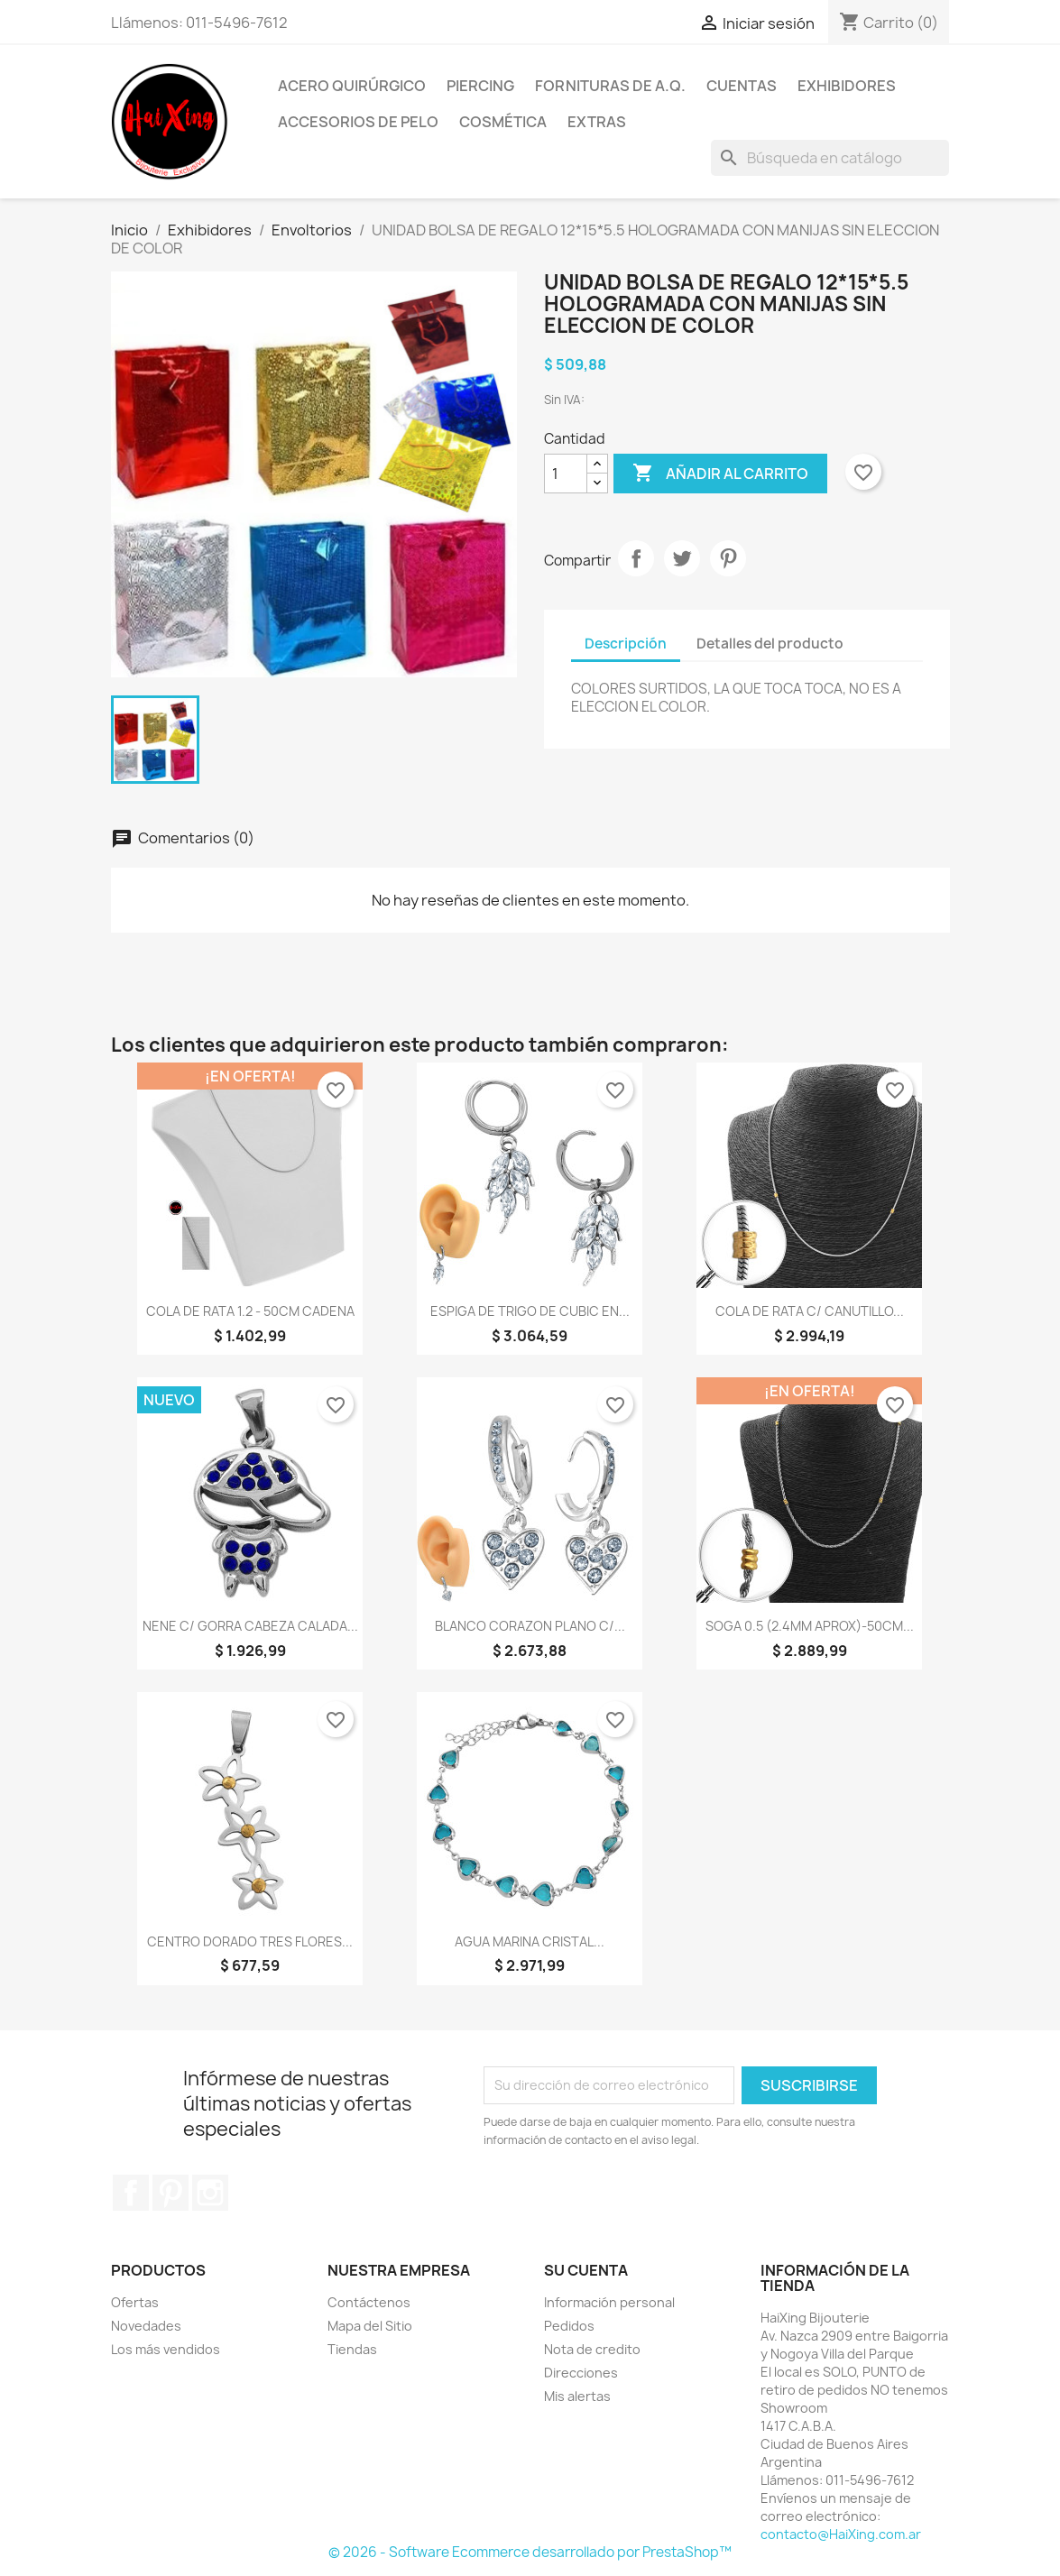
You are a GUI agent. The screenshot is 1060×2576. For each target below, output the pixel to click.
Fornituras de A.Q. (610, 86)
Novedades (146, 2325)
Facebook (131, 2193)
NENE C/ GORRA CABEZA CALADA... (250, 1625)
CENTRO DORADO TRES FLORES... (250, 1941)
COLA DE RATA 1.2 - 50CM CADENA (250, 1311)
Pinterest (728, 558)
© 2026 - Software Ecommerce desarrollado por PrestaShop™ (530, 2552)
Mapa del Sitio (369, 2325)
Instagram (210, 2193)
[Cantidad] (565, 473)
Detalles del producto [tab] (769, 643)
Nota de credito (592, 2349)
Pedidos (569, 2325)
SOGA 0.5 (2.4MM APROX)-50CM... (809, 1625)
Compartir (636, 558)
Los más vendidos (165, 2349)
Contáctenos (368, 2302)
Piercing (480, 86)
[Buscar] (830, 158)
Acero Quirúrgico (352, 86)
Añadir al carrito (720, 473)
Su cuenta (586, 2270)
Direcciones (581, 2372)
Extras (596, 122)
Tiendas (352, 2349)
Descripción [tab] (626, 643)
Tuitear (682, 558)
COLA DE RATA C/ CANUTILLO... (809, 1311)
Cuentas (741, 86)
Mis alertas (577, 2396)
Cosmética (503, 122)
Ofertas (135, 2302)
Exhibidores (846, 86)
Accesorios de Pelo (358, 122)
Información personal (609, 2302)
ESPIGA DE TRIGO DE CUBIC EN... (530, 1311)
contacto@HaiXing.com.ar (840, 2534)
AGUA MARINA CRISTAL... (529, 1941)
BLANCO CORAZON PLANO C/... (530, 1625)
